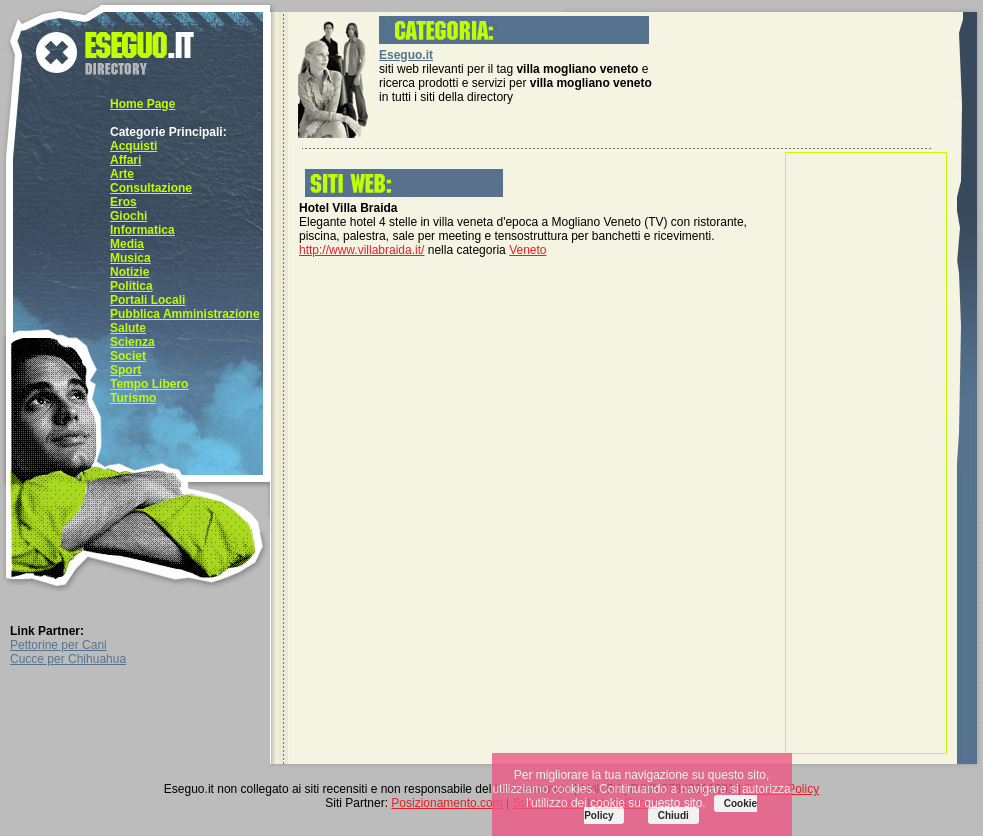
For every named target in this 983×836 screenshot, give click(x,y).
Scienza (132, 342)
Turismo (133, 398)
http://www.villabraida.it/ (361, 250)
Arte (122, 174)
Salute (128, 328)
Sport (125, 370)
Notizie (129, 272)
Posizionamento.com (446, 803)
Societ (128, 356)
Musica (130, 258)
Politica (131, 286)
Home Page (142, 104)
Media (127, 244)
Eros (123, 202)
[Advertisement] (866, 453)
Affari (125, 160)
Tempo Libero (149, 384)
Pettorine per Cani (58, 645)
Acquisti (133, 146)
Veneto (527, 250)
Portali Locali (147, 300)
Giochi (128, 216)
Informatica (142, 230)
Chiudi (673, 815)
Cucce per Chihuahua (68, 659)
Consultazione (151, 188)
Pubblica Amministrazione (185, 314)
